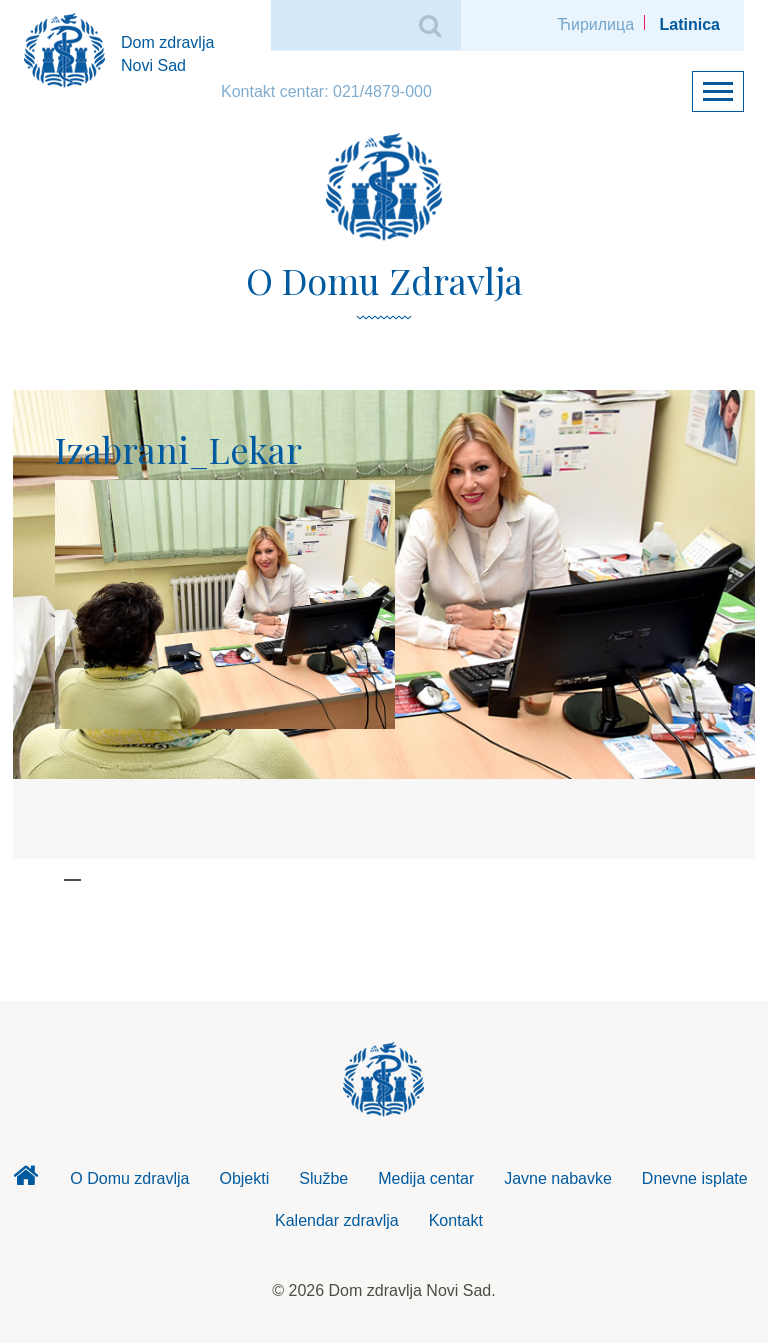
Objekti (244, 1178)
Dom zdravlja (25, 1181)
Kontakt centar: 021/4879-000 (326, 91)
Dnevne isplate (695, 1178)
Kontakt (456, 1220)
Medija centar (426, 1178)
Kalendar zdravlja (337, 1220)
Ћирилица (595, 24)
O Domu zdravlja (129, 1178)
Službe (323, 1178)
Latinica (690, 24)
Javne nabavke (558, 1178)
